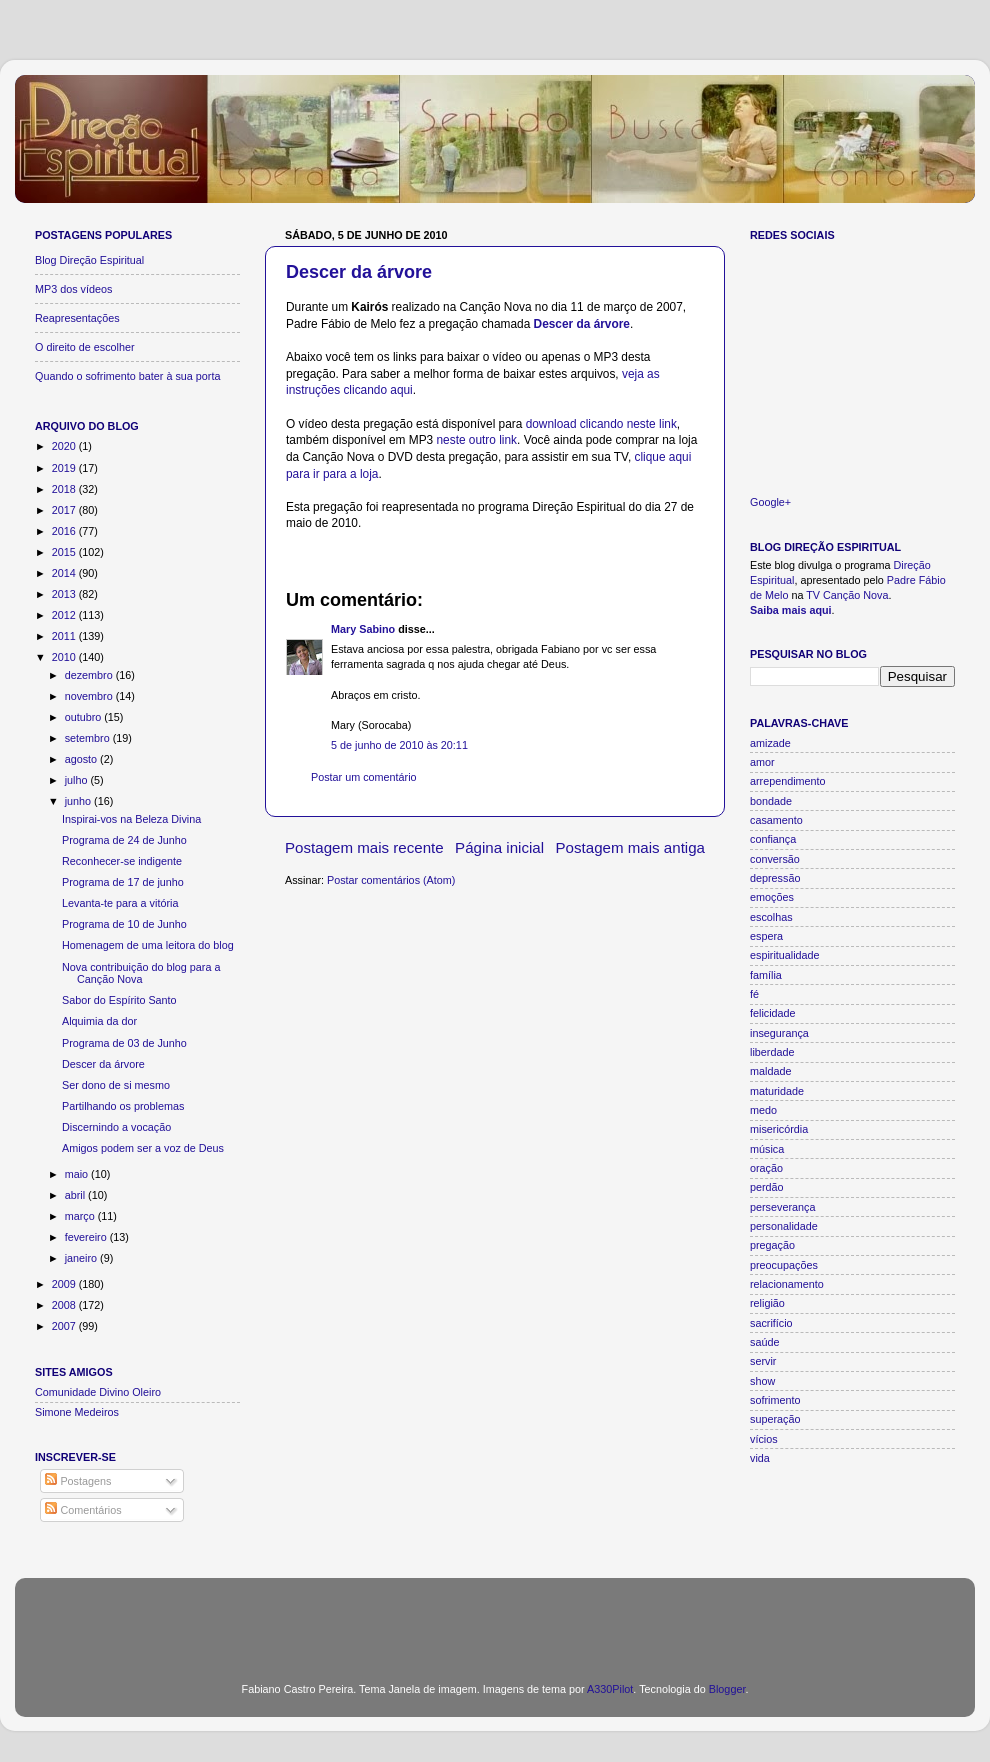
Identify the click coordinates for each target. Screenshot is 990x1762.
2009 (65, 1284)
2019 (65, 468)
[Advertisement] (495, 1618)
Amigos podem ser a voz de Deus (143, 1148)
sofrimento (775, 1400)
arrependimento (788, 781)
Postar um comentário (364, 777)
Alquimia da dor (99, 1021)
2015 (65, 552)
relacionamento (787, 1284)
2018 (65, 489)
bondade (771, 801)
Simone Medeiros (77, 1412)
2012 (65, 615)
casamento (776, 820)
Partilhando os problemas (123, 1106)
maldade (770, 1071)
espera (766, 936)
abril (76, 1195)
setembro (89, 738)
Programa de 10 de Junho (124, 924)
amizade (770, 743)
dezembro (90, 675)
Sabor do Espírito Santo (119, 1000)
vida (760, 1458)
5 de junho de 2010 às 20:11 (399, 745)
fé (754, 994)
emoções (772, 897)
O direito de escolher (85, 347)
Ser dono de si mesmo (116, 1085)
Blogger (727, 1689)
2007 (65, 1326)
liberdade (772, 1052)
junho (79, 801)
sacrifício (771, 1323)
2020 (65, 446)
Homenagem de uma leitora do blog (148, 945)
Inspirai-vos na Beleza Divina (131, 819)
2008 (65, 1305)
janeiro (82, 1258)
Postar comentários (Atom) (391, 880)
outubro (85, 717)
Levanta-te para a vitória (120, 903)
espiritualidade (785, 955)
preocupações (784, 1265)
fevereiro (87, 1237)
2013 (65, 594)
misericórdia (779, 1129)
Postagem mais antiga (631, 847)
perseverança (782, 1207)
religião (767, 1303)
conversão (775, 859)
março (81, 1216)
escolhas (771, 917)
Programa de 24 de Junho (124, 840)
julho (78, 780)
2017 (65, 510)
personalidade (784, 1226)
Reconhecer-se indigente (122, 861)
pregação (772, 1245)
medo (763, 1110)
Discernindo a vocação (116, 1127)
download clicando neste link (601, 424)
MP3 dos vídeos (73, 289)
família (766, 975)
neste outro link (476, 440)
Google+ (770, 502)
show (762, 1381)
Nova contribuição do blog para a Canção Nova (141, 973)
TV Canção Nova (847, 595)
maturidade (777, 1091)
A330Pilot (610, 1689)
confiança (773, 839)
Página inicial (499, 847)
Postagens (78, 1481)
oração (766, 1168)
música (767, 1149)
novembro (90, 696)
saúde (764, 1342)
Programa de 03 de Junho (124, 1043)
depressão (775, 878)
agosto (82, 759)
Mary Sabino (363, 629)
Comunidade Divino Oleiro (98, 1392)
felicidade (773, 1013)
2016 (65, 531)
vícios (764, 1439)
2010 (65, 657)
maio (78, 1174)
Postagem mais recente (364, 847)
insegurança (779, 1033)
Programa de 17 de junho (123, 882)
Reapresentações (77, 318)
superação (775, 1419)
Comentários (83, 1510)
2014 (65, 573)
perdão (767, 1187)
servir (763, 1361)
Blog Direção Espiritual (89, 260)
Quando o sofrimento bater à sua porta (127, 376)
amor (762, 762)
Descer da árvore (359, 272)
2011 (65, 636)
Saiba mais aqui (791, 610)
